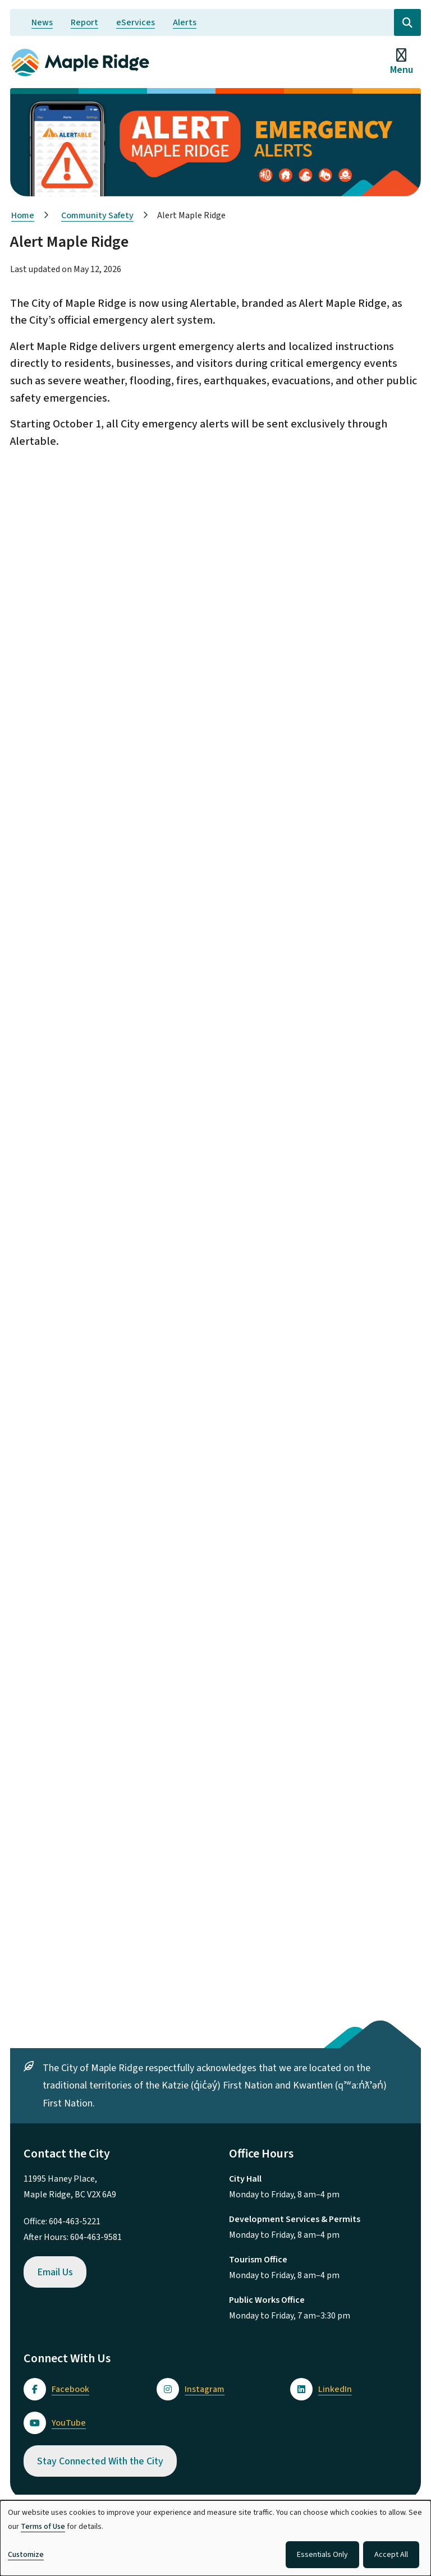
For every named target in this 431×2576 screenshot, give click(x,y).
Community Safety (97, 215)
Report (84, 22)
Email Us (55, 2272)
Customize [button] (26, 2554)
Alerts (184, 22)
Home (22, 215)
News (42, 22)
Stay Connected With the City (100, 2461)
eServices (135, 22)
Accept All (391, 2554)
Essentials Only (322, 2554)
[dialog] (215, 2538)
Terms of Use (43, 2526)
